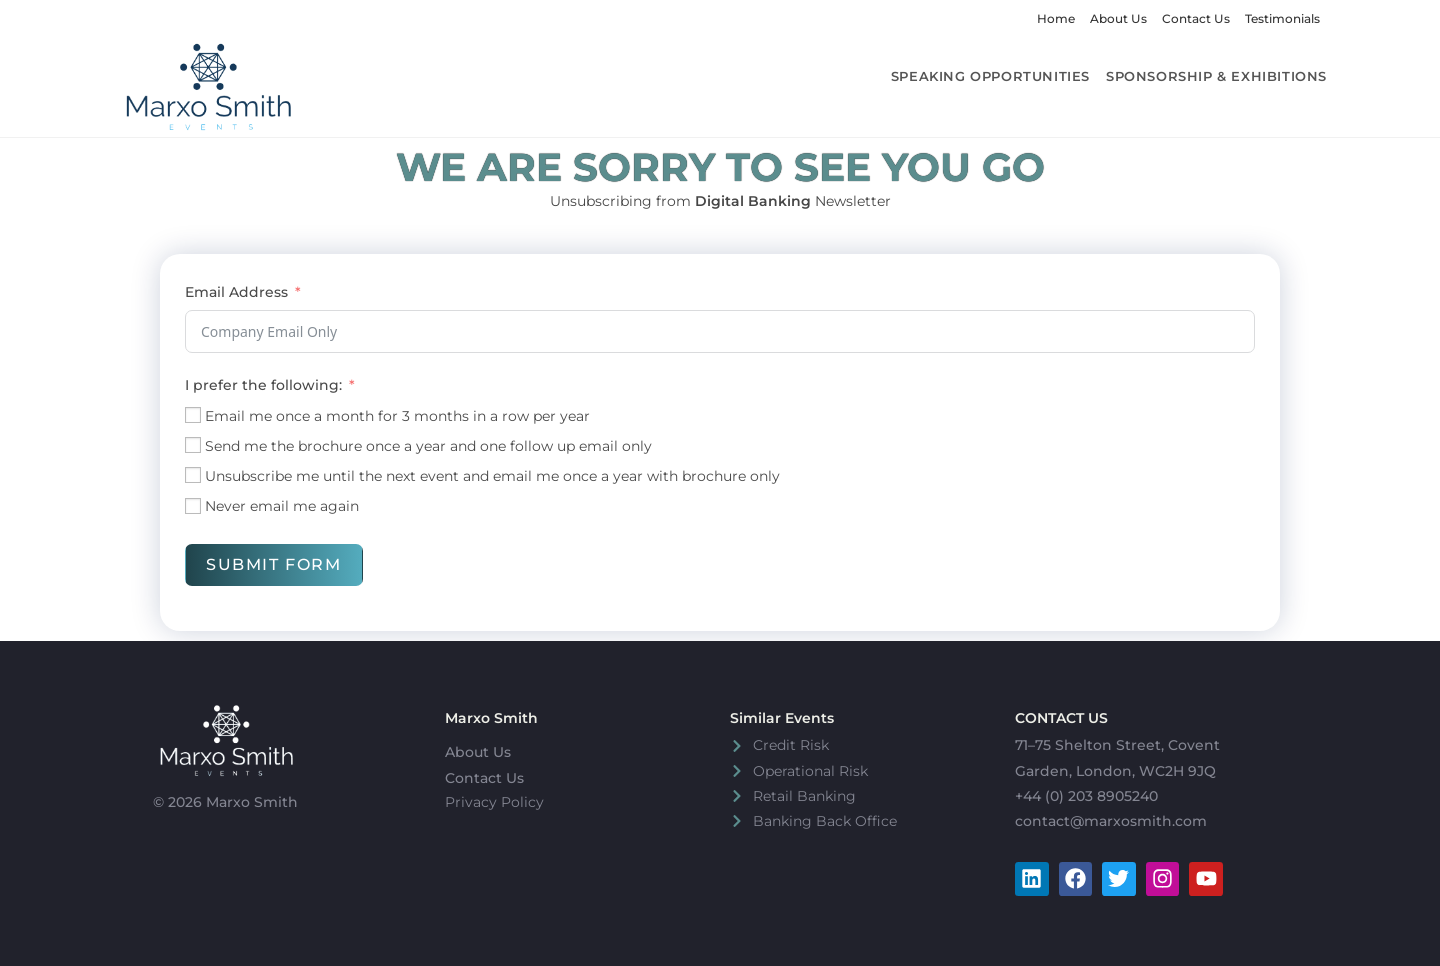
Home (1056, 18)
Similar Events (782, 718)
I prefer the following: (263, 385)
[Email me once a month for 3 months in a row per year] (193, 415)
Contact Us (1196, 18)
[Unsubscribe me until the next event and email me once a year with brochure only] (193, 475)
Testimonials (1282, 18)
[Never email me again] (193, 506)
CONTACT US (1061, 718)
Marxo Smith (491, 718)
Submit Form (274, 564)
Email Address (236, 292)
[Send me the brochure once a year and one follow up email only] (193, 445)
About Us (1118, 18)
